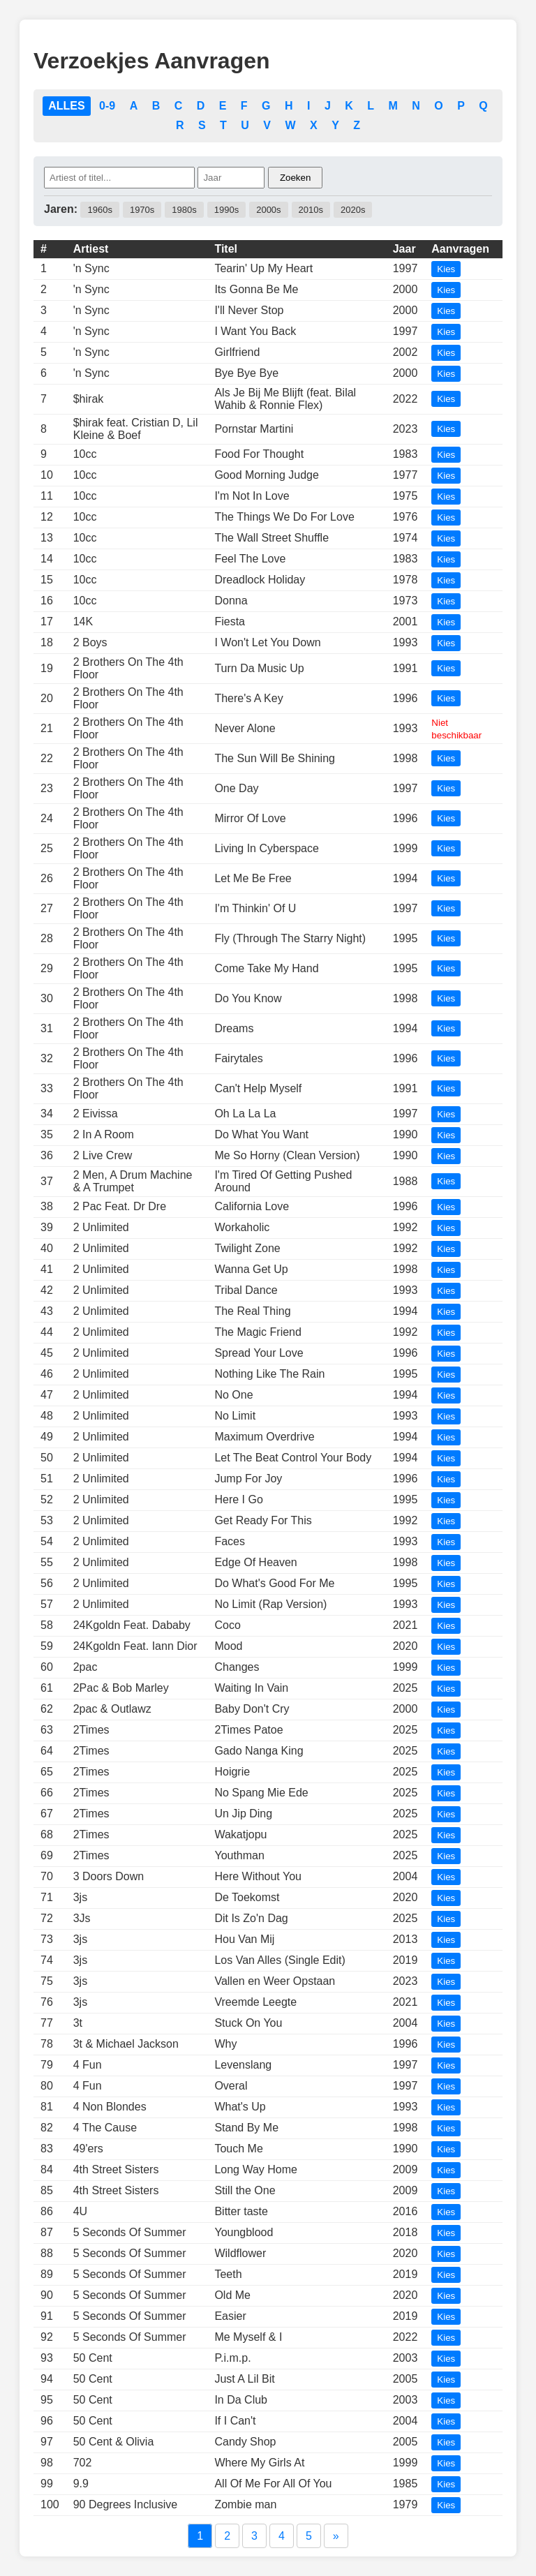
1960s (99, 209)
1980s (184, 209)
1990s (226, 209)
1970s (142, 209)
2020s (353, 209)
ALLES (66, 106)
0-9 (107, 106)
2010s (311, 209)
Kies (446, 269)
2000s (268, 209)
